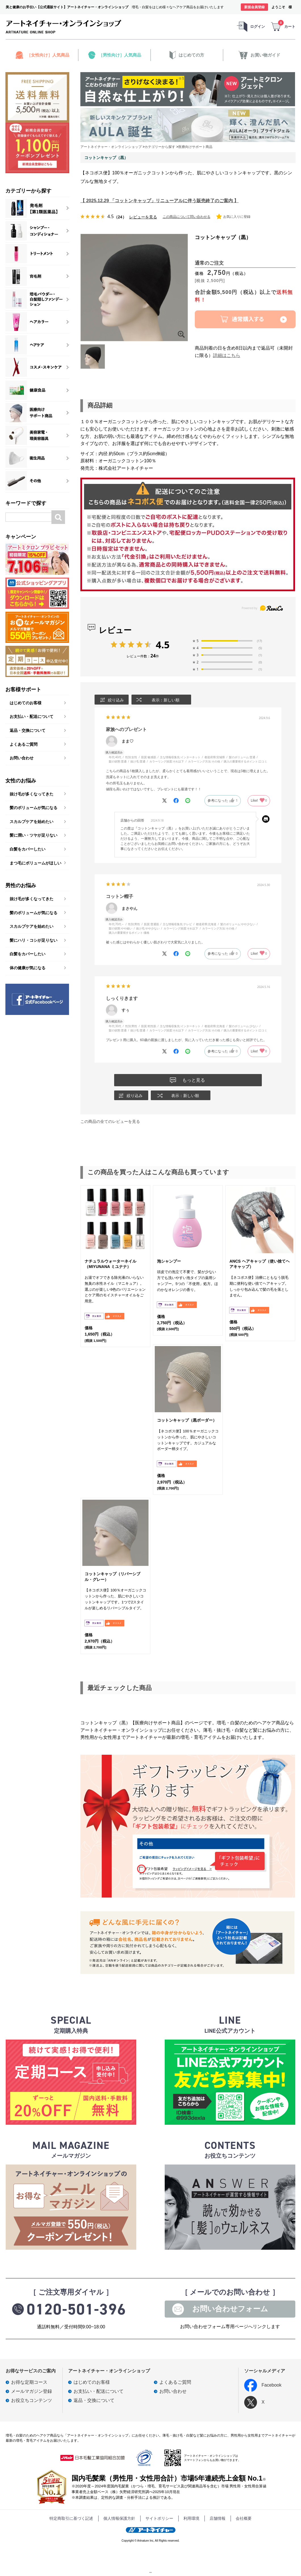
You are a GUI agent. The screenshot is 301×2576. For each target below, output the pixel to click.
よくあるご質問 (23, 744)
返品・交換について (27, 730)
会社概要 (244, 2518)
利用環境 (191, 2518)
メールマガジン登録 (31, 2391)
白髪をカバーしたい (27, 849)
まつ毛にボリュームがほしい (35, 863)
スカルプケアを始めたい (31, 821)
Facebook (262, 2385)
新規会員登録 (254, 7)
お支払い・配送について (31, 716)
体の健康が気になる (27, 968)
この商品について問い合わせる (186, 217)
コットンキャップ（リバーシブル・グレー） (112, 1577)
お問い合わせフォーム (230, 2309)
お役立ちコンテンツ (31, 2400)
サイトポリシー (159, 2518)
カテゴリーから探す (28, 191)
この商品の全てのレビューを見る (110, 1121)
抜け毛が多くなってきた (31, 794)
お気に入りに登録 (233, 217)
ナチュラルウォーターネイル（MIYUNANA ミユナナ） (110, 1264)
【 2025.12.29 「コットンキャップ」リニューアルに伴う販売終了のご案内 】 (159, 200)
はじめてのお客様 (25, 703)
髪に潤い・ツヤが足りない (33, 835)
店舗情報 (217, 2518)
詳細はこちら (226, 355)
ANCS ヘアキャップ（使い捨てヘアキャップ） (259, 1264)
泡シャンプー (169, 1261)
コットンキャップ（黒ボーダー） (187, 1420)
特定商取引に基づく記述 (71, 2518)
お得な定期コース (29, 2382)
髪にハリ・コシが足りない (33, 940)
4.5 (163, 645)
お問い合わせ (22, 758)
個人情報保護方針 (119, 2518)
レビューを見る (143, 217)
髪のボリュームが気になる (33, 807)
